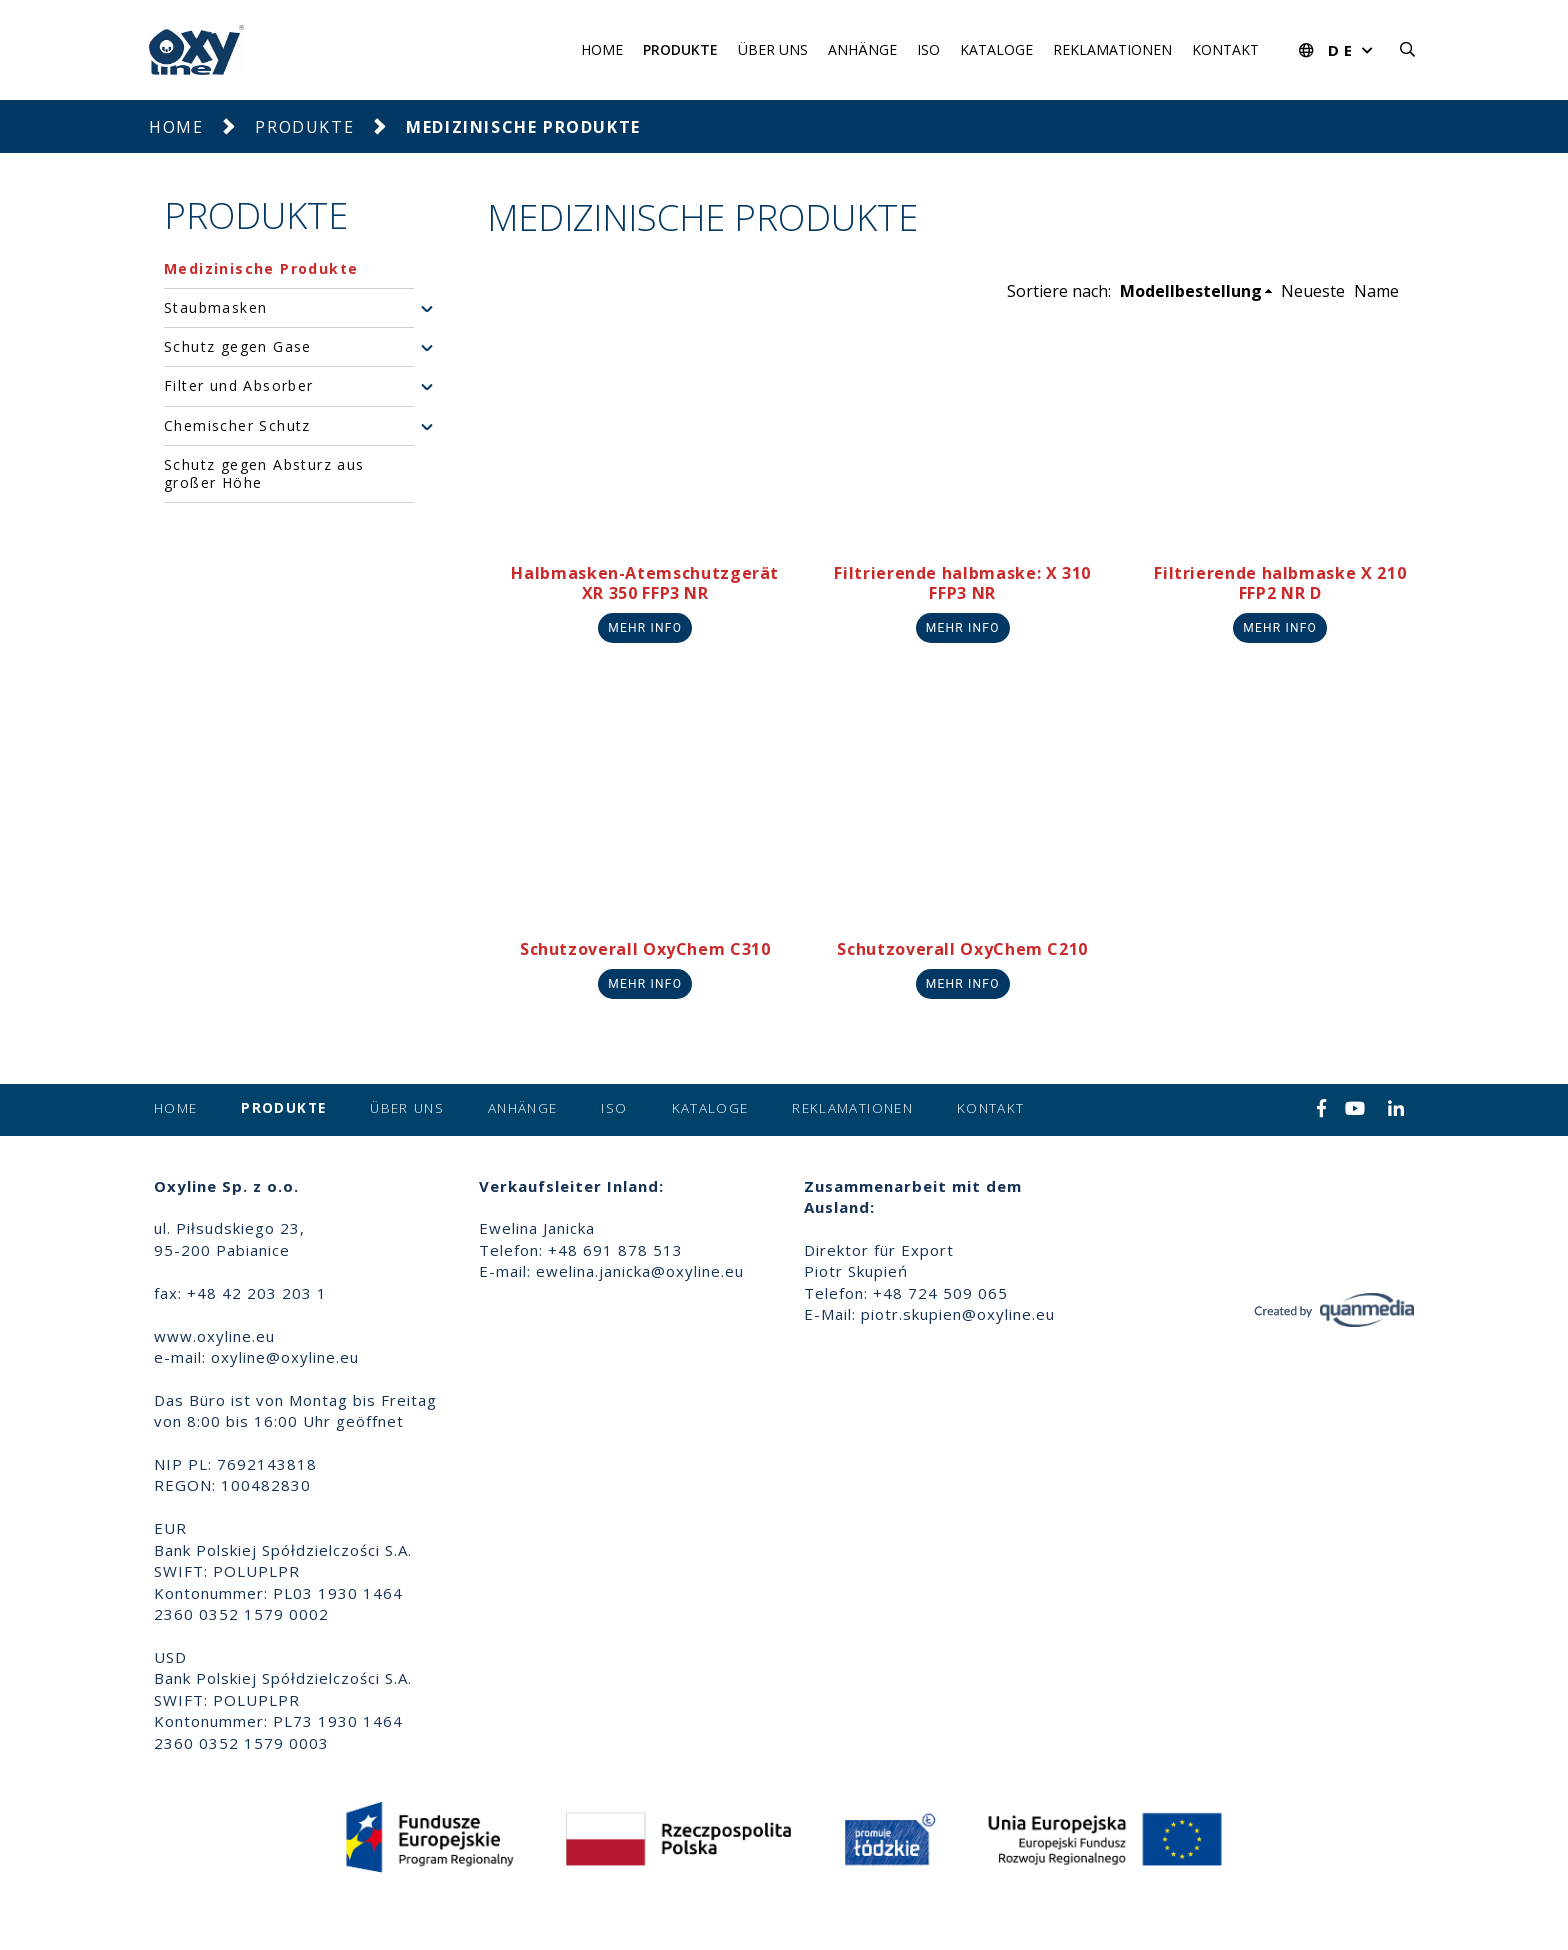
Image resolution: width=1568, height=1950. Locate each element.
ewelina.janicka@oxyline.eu (640, 1271)
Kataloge (996, 49)
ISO (928, 49)
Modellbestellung (1191, 291)
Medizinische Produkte (261, 269)
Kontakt (1225, 49)
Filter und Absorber (239, 386)
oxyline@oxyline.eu (285, 1357)
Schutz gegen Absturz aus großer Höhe (264, 474)
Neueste (1313, 291)
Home (602, 49)
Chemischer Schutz (237, 426)
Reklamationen (1112, 49)
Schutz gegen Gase (238, 347)
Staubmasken (215, 308)
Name (1376, 291)
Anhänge (862, 49)
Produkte (680, 49)
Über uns (773, 49)
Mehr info (645, 628)
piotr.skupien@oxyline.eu (958, 1314)
